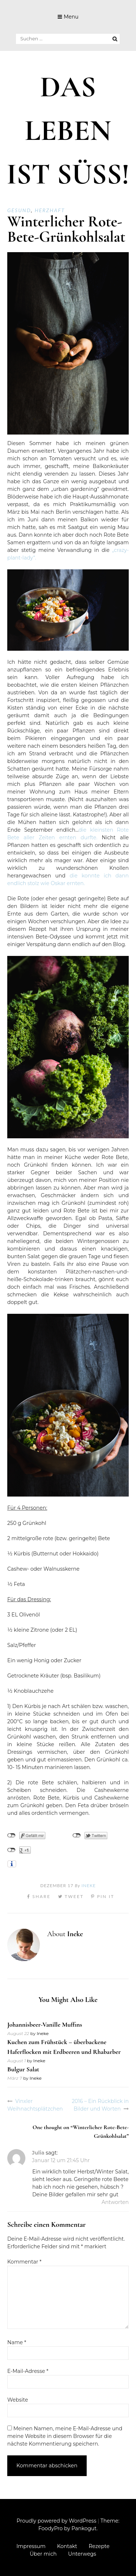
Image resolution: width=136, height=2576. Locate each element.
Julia (38, 2152)
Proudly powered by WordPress (56, 2521)
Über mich (43, 2554)
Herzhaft (50, 210)
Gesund (19, 210)
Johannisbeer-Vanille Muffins (44, 2024)
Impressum (30, 2546)
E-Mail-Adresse (27, 2371)
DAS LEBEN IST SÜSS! (68, 130)
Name (16, 2342)
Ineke (89, 1885)
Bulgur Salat (23, 2069)
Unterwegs (82, 2554)
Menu (71, 16)
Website (17, 2400)
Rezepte (98, 2546)
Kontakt (67, 2546)
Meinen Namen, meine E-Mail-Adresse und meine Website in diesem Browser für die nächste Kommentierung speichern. (64, 2436)
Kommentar (24, 2261)
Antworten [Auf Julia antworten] (115, 2202)
